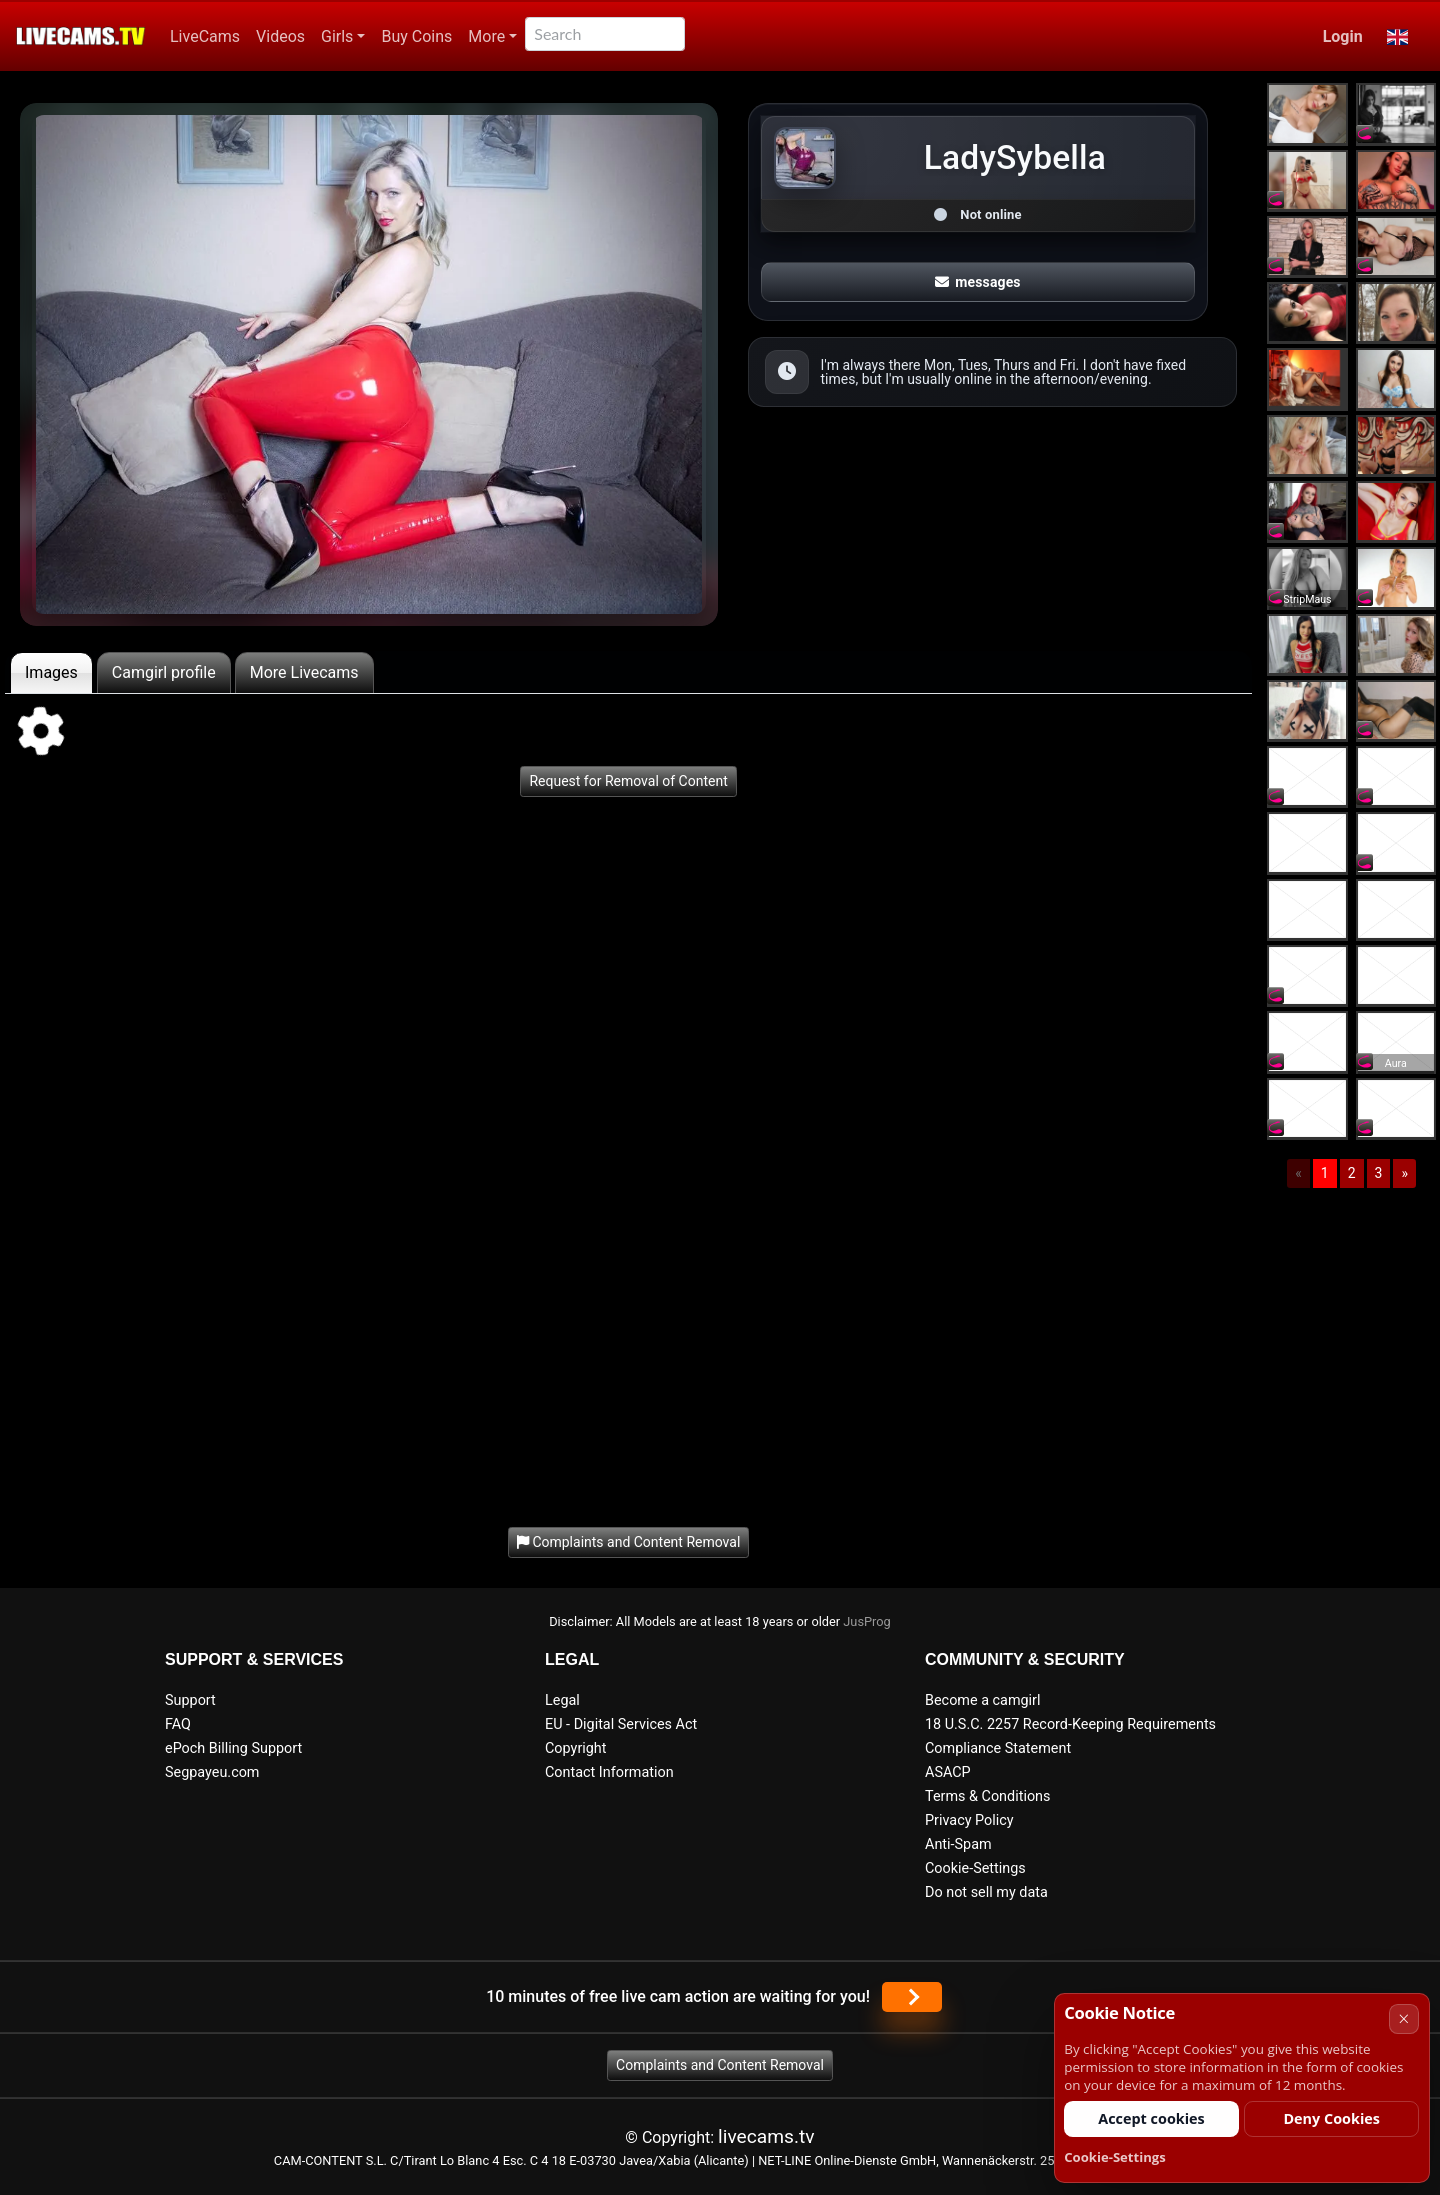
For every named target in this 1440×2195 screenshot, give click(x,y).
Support (190, 1700)
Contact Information (609, 1772)
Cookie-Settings (975, 1868)
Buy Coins (416, 36)
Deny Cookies (1331, 2118)
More (486, 36)
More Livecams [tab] (304, 672)
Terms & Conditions (987, 1796)
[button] (1397, 37)
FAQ (178, 1724)
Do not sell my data (986, 1892)
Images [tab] (51, 672)
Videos (280, 36)
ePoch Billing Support (233, 1748)
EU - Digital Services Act (621, 1724)
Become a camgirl (983, 1700)
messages (978, 282)
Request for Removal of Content (628, 781)
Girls (337, 36)
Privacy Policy (969, 1820)
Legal (562, 1700)
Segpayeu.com (212, 1772)
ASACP (948, 1772)
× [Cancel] (1403, 2018)
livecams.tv (766, 2136)
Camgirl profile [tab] (164, 672)
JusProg (867, 1621)
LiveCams (205, 36)
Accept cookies (1151, 2118)
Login (1343, 36)
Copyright (575, 1748)
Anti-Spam (958, 1844)
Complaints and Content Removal (720, 2065)
